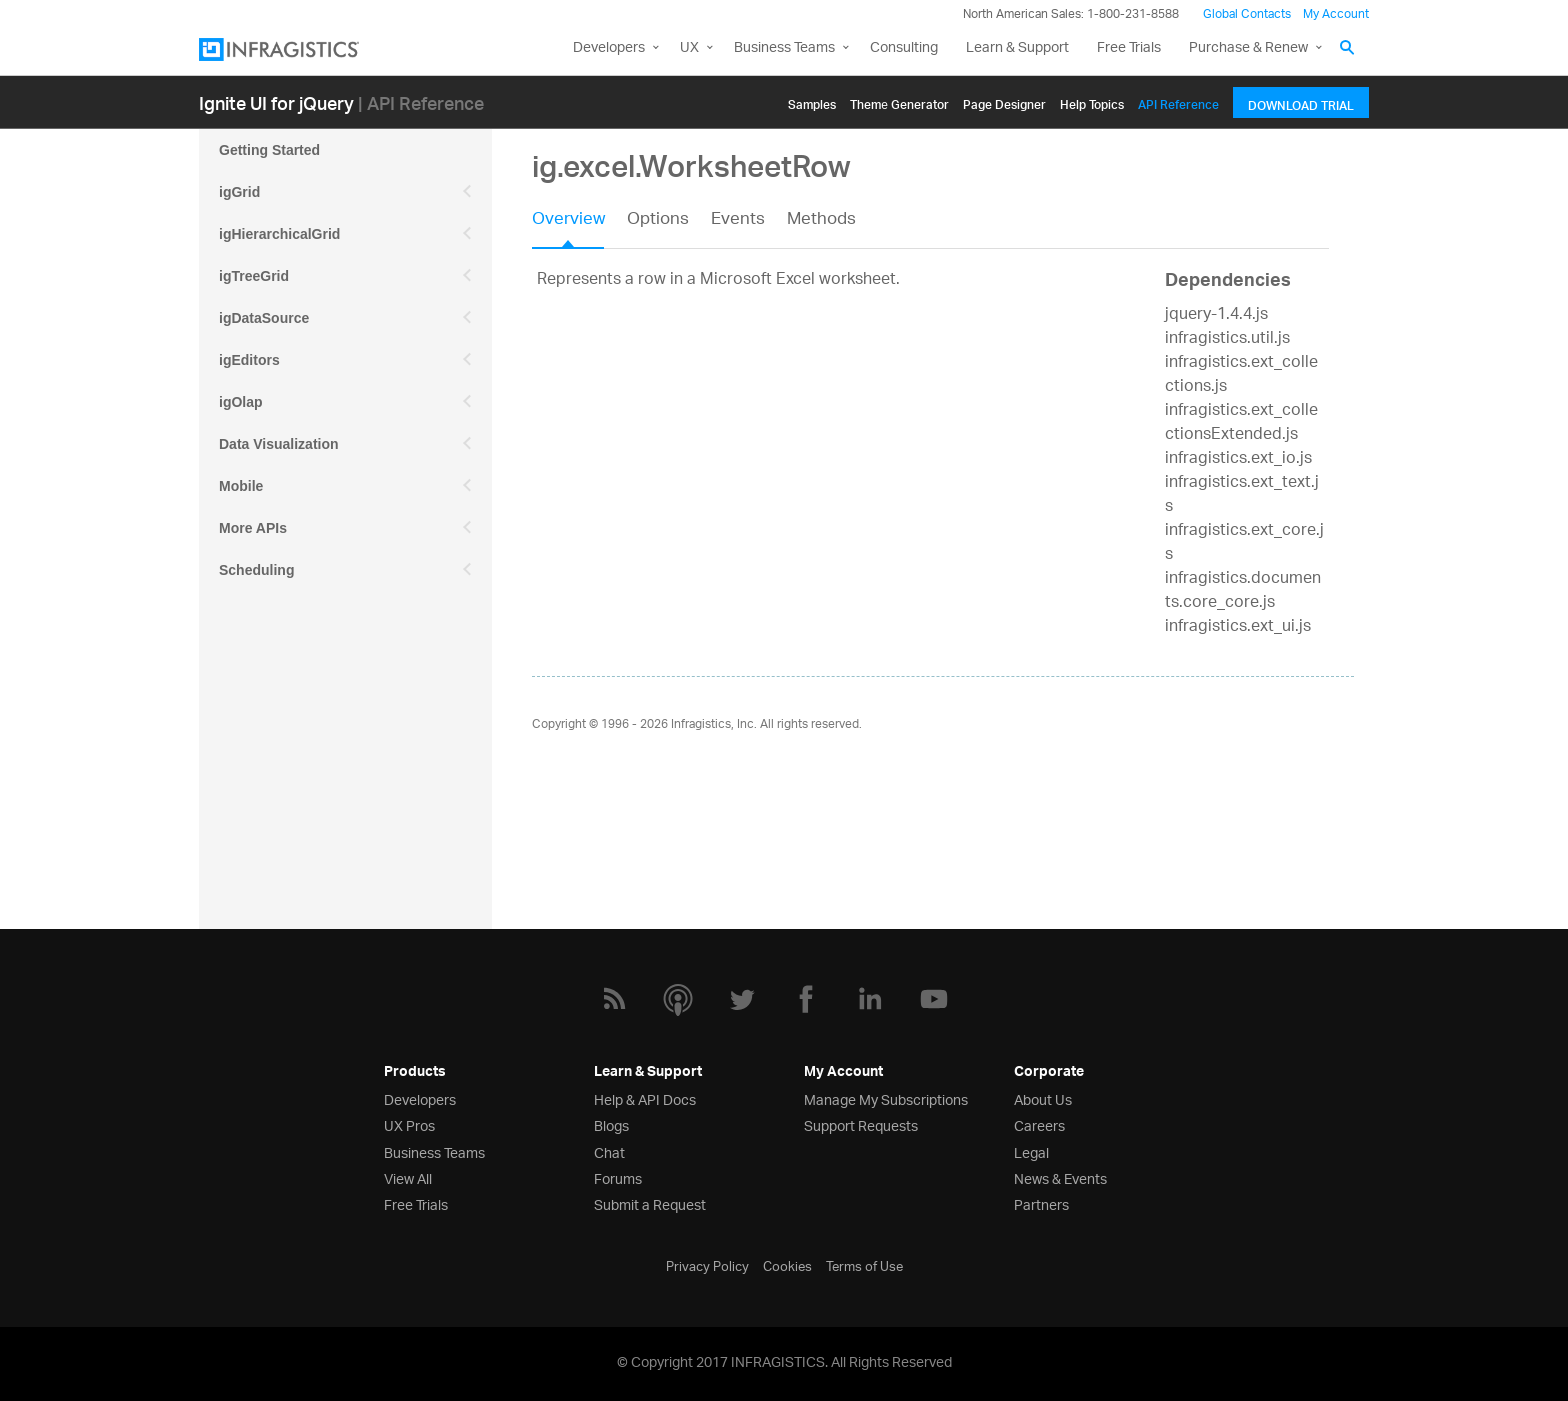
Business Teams (784, 48)
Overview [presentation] (568, 221)
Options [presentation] (658, 221)
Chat (609, 1151)
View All (408, 1177)
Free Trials (1129, 48)
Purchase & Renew (1248, 48)
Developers (609, 48)
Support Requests (861, 1124)
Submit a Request (650, 1203)
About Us (1043, 1098)
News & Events (1060, 1177)
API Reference (1178, 101)
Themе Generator (899, 101)
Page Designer (1004, 101)
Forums (618, 1177)
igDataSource (264, 318)
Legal (1031, 1151)
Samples (812, 101)
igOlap (241, 402)
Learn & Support (1017, 48)
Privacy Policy (707, 1265)
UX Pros (409, 1124)
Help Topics (1092, 101)
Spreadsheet (261, 612)
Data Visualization (279, 444)
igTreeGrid (254, 276)
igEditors (249, 360)
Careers (1039, 1124)
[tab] (579, 226)
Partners (1041, 1203)
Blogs (611, 1124)
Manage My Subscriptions (886, 1098)
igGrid (239, 192)
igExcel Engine (269, 654)
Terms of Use (864, 1265)
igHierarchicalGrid (279, 234)
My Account (1336, 14)
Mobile (241, 486)
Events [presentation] (738, 221)
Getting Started (269, 150)
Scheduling (256, 570)
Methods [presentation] (821, 221)
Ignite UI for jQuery (276, 102)
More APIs (253, 528)
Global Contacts (1247, 14)
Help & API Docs (645, 1098)
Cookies (787, 1265)
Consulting (904, 48)
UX (689, 48)
